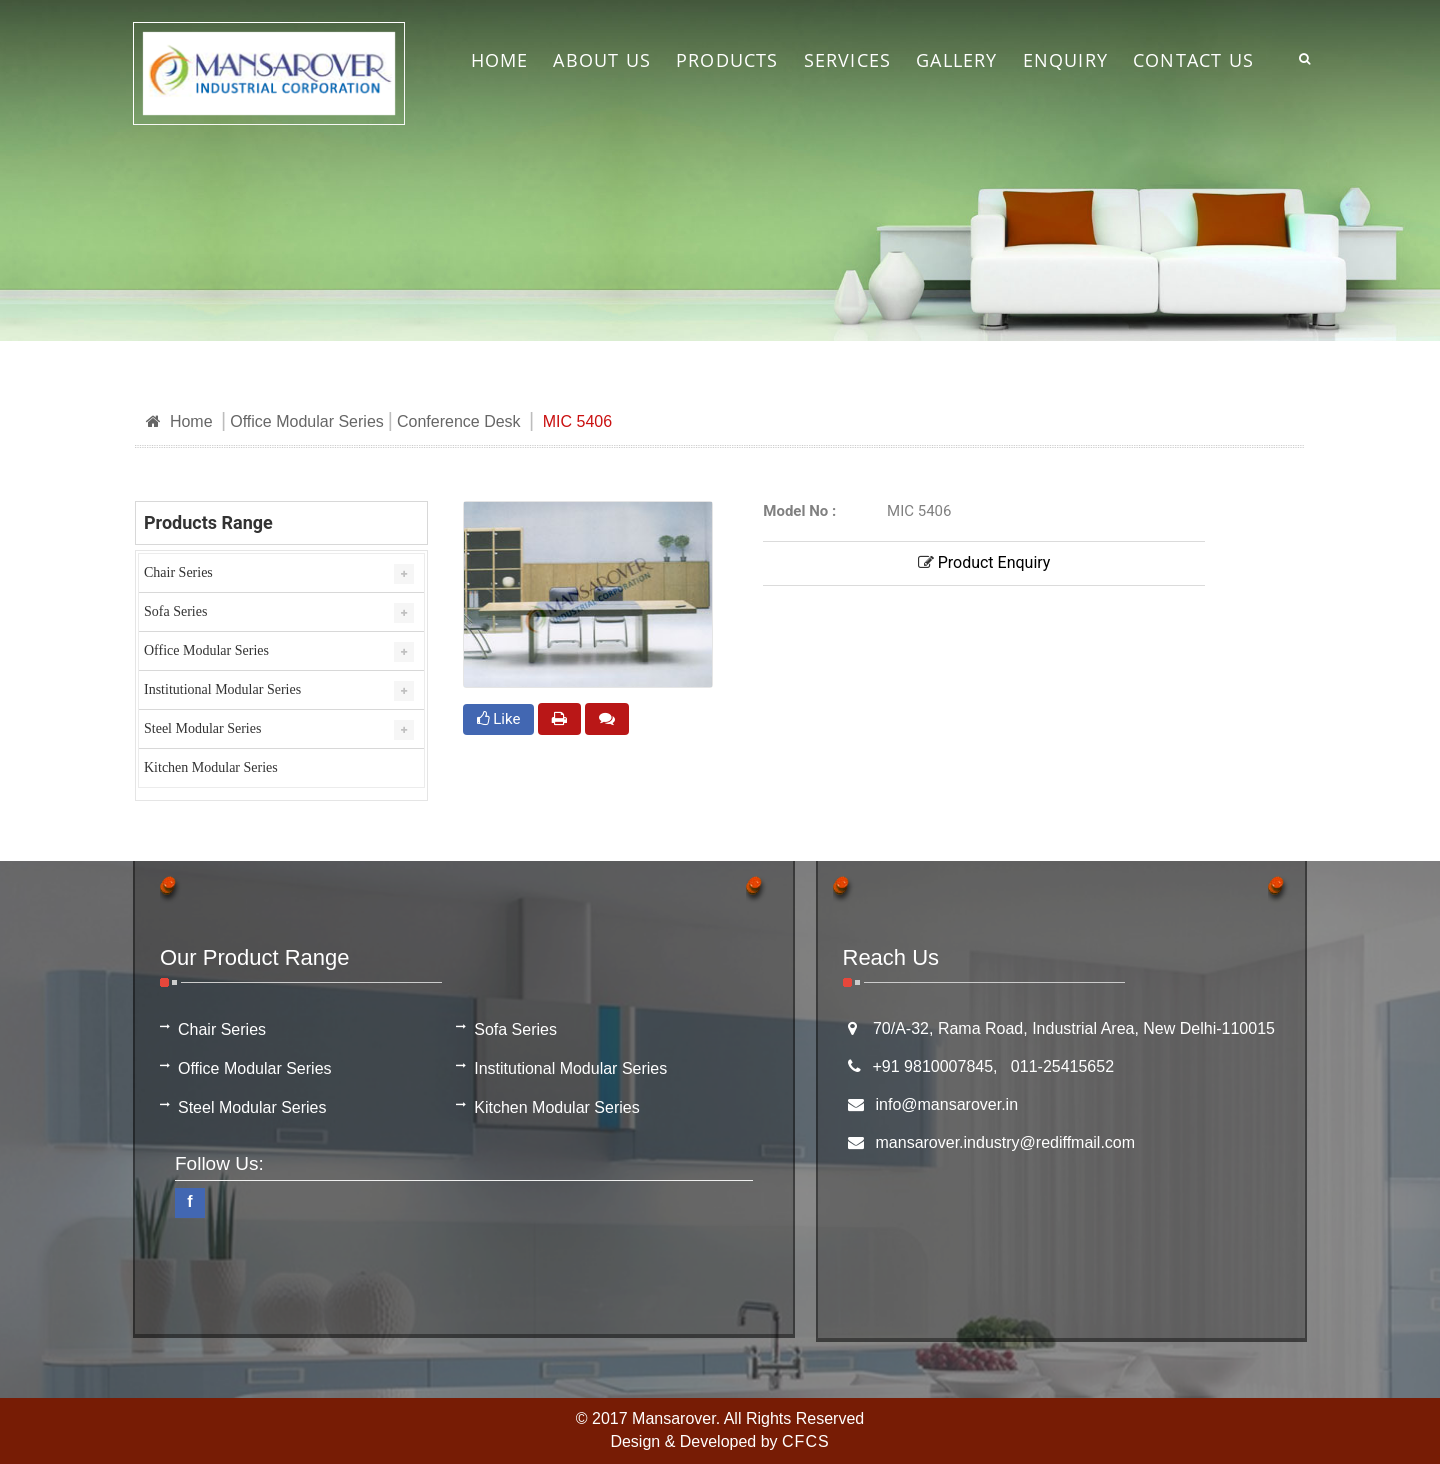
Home (179, 421)
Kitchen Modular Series (211, 767)
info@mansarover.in (947, 1104)
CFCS (806, 1441)
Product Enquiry (984, 562)
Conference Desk (459, 421)
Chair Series (178, 572)
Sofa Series (175, 611)
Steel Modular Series (202, 728)
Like (499, 719)
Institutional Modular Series (222, 689)
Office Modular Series (307, 421)
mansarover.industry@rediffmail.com (1006, 1142)
